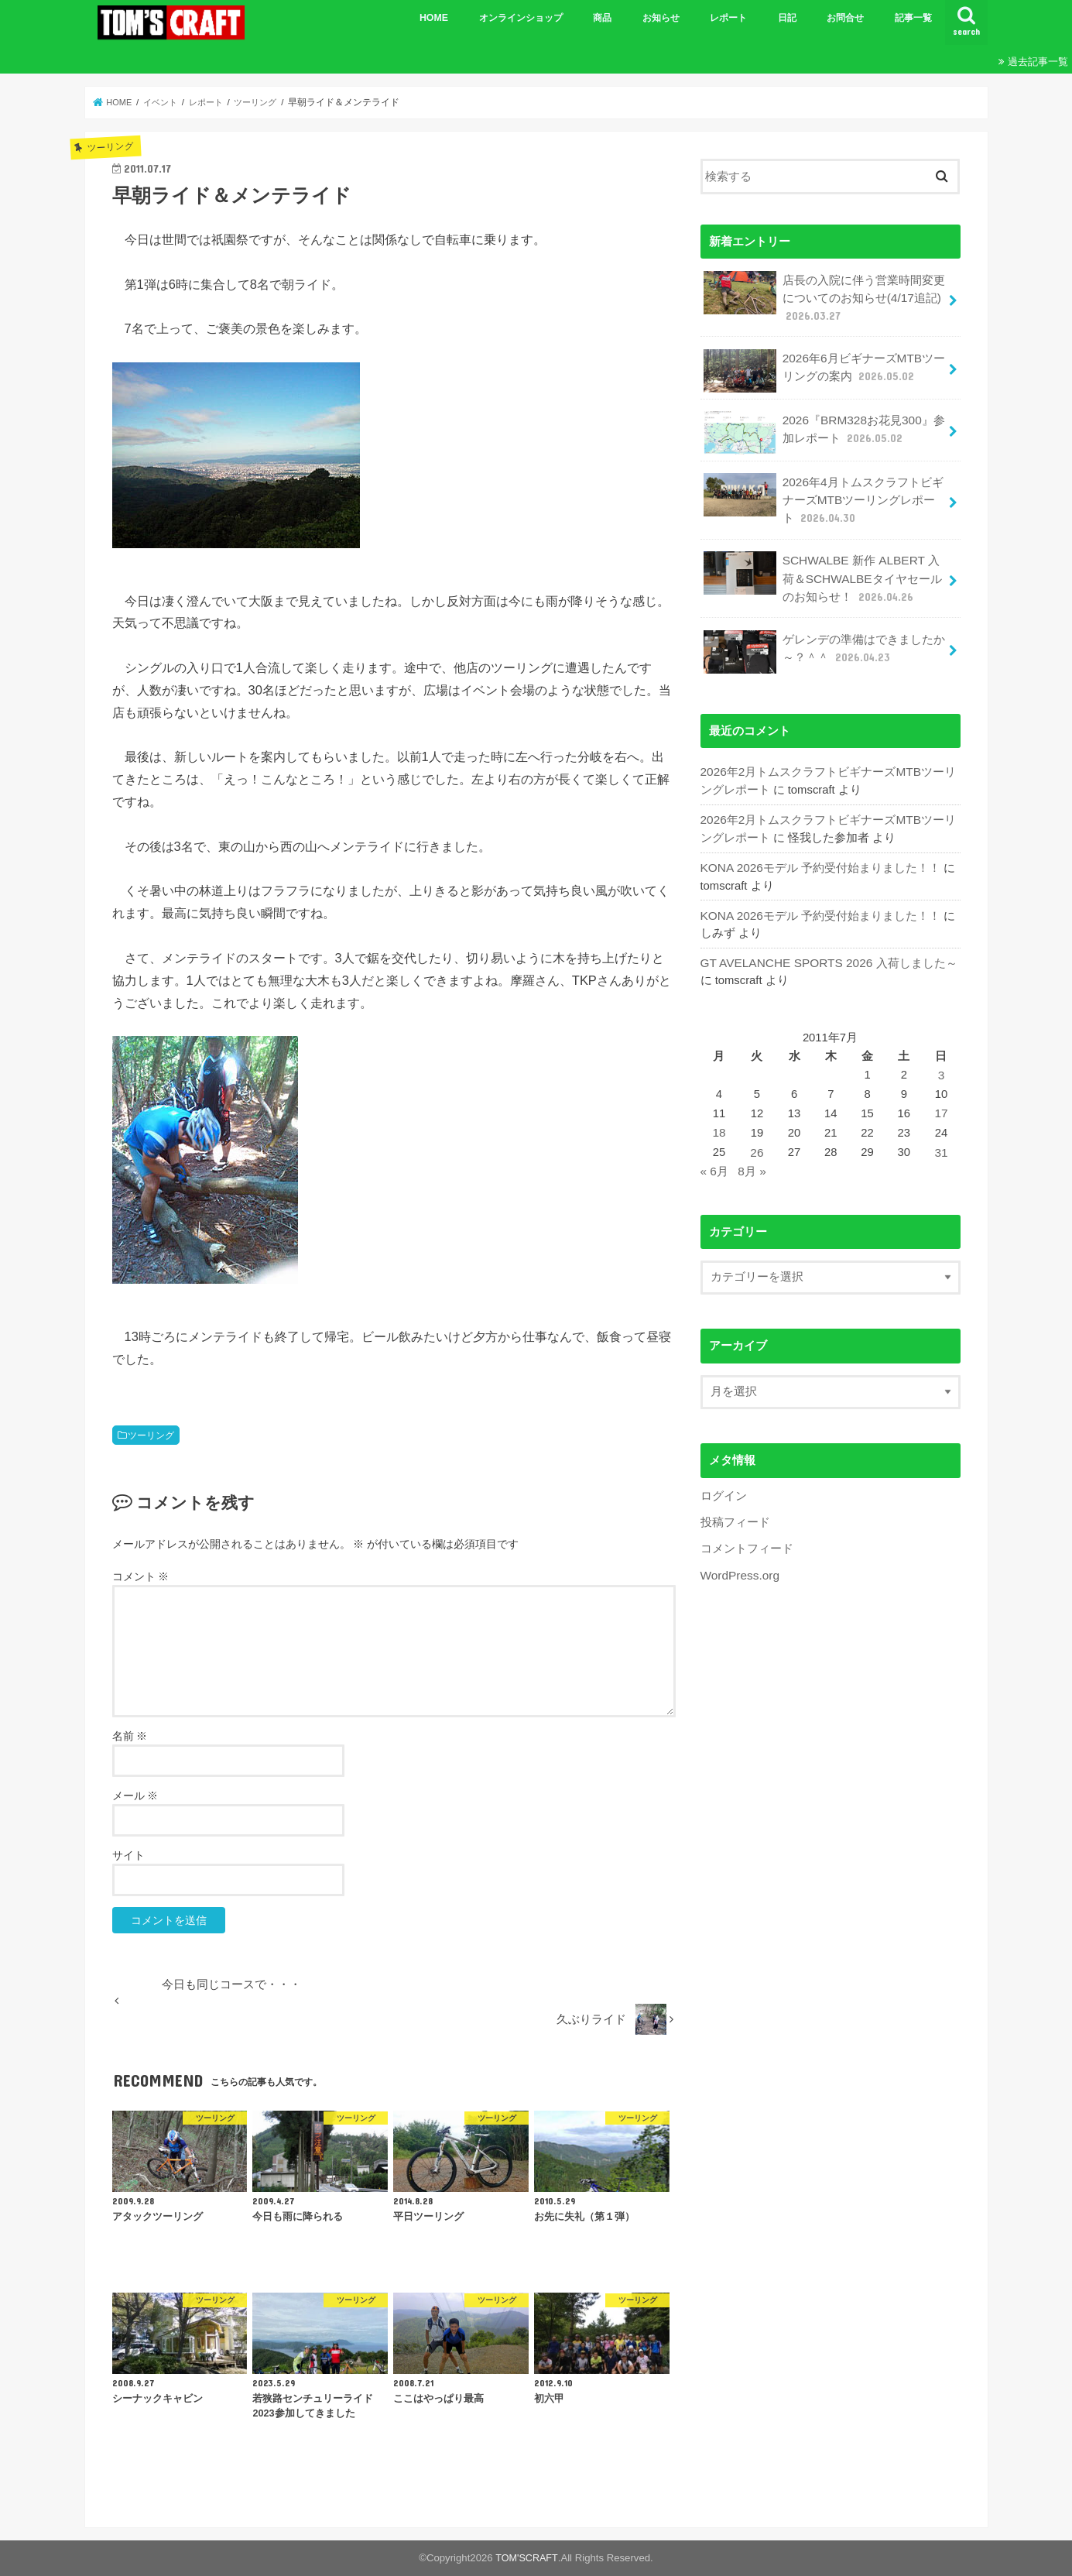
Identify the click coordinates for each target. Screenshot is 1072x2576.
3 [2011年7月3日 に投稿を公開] (941, 1058)
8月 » (751, 1151)
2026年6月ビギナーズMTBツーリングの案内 (823, 367)
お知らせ (661, 17)
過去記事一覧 (1038, 61)
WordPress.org (738, 1551)
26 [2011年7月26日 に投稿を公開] (755, 1133)
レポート (728, 17)
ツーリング (151, 1434)
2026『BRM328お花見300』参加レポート (822, 429)
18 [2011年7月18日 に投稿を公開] (718, 1114)
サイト (128, 1855)
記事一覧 (913, 17)
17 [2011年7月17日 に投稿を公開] (941, 1095)
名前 (130, 1736)
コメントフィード (746, 1526)
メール (135, 1795)
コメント (141, 1575)
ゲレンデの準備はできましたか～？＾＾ (824, 641)
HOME (434, 17)
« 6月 (714, 1151)
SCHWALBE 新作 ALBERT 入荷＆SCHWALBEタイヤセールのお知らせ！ (825, 569)
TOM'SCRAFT (527, 2558)
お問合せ (845, 17)
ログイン (723, 1474)
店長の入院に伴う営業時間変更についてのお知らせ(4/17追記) (824, 295)
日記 (787, 17)
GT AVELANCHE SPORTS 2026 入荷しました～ (825, 947)
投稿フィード (735, 1500)
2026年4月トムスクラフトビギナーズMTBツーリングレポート (825, 493)
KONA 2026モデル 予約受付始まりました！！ (819, 853)
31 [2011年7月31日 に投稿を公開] (941, 1133)
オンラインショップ (521, 17)
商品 (602, 17)
